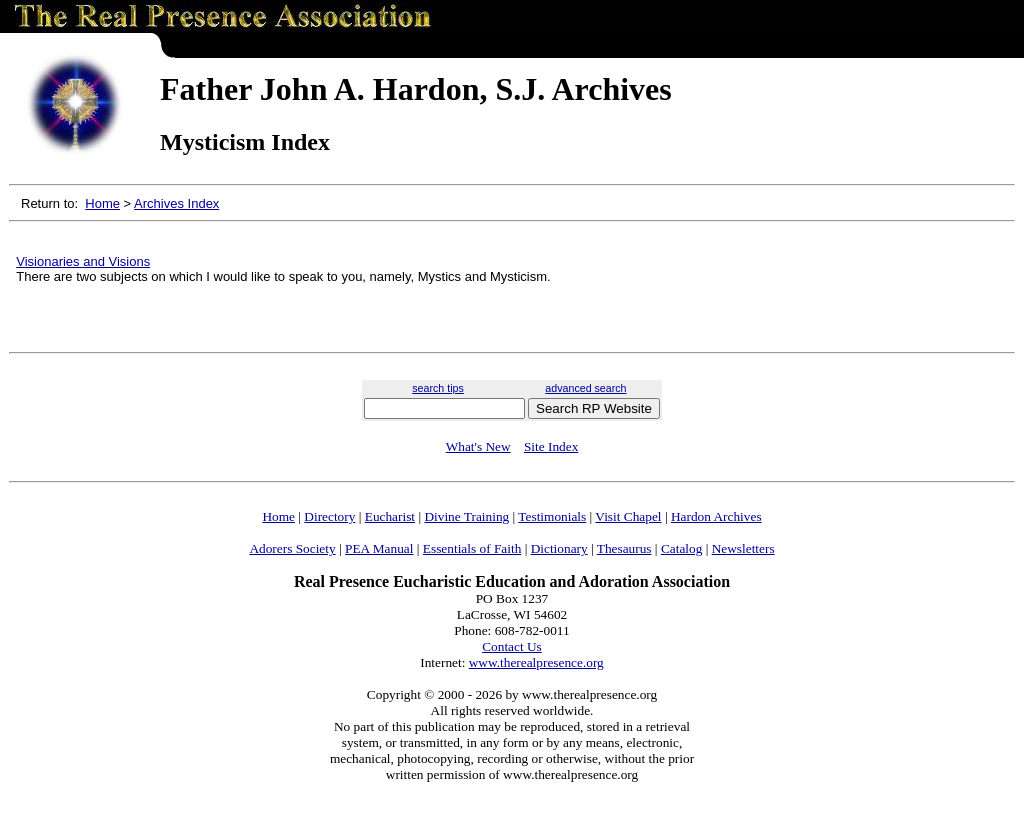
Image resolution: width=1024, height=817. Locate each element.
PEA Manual (379, 548)
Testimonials (552, 516)
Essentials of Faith (472, 548)
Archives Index (176, 203)
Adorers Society (292, 548)
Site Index (551, 446)
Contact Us (512, 646)
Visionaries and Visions (83, 261)
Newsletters (743, 548)
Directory (329, 516)
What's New (478, 446)
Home (102, 203)
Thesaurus (624, 548)
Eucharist (390, 516)
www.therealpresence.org (536, 662)
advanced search (585, 388)
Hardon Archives (716, 516)
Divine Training (466, 516)
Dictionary (559, 548)
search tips (438, 388)
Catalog (681, 548)
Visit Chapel (628, 516)
